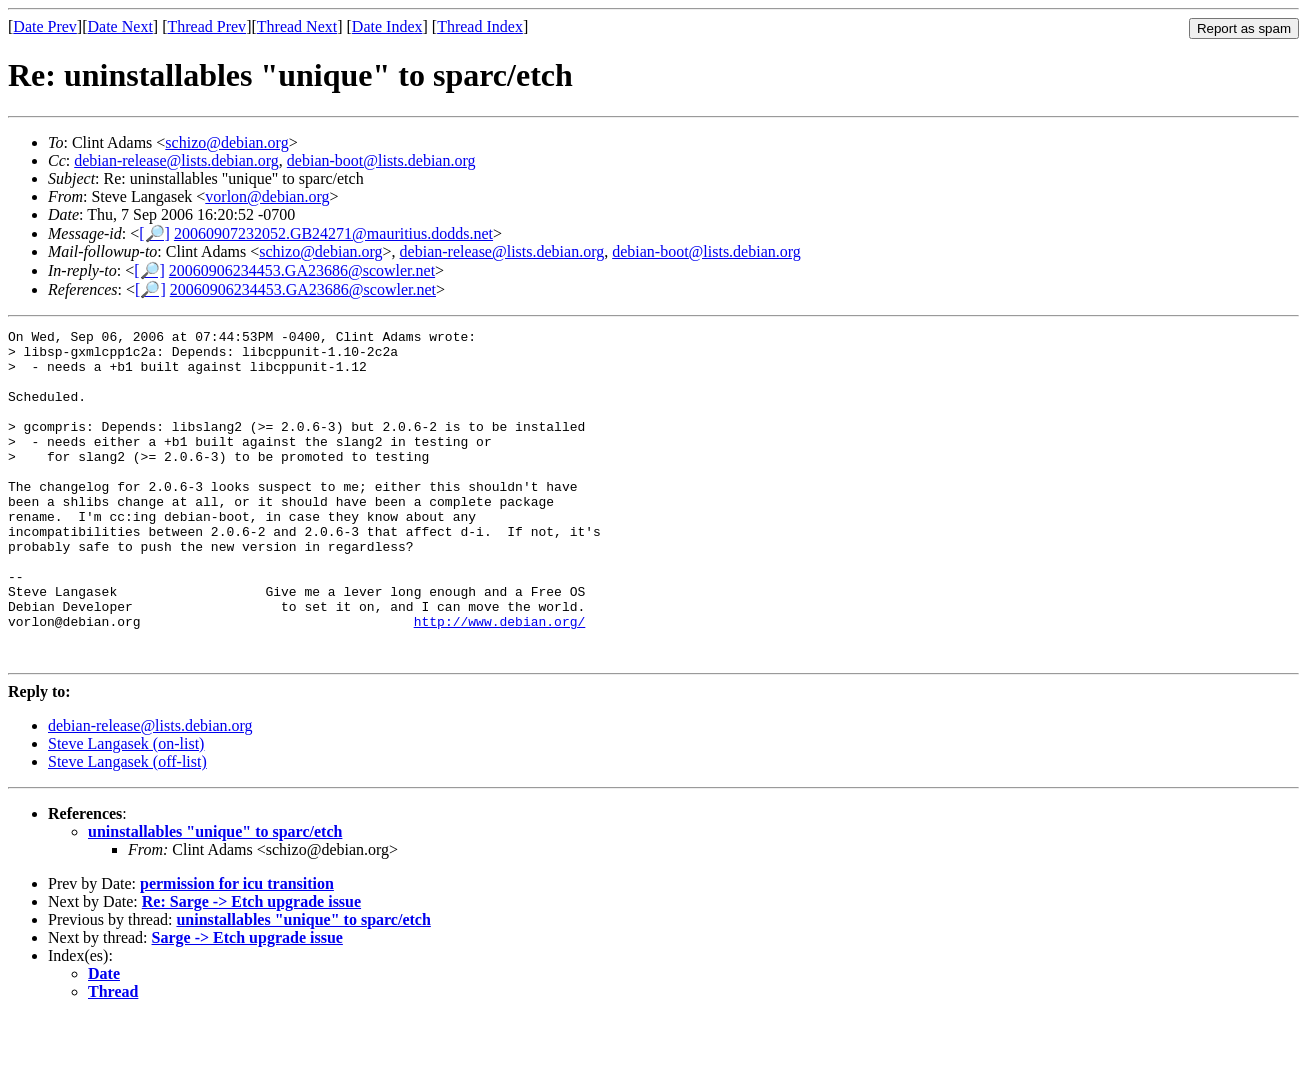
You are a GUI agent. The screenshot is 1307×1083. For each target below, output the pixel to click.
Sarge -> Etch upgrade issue (247, 1003)
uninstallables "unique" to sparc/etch (215, 897)
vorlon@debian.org (267, 196)
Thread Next (297, 26)
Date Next (120, 26)
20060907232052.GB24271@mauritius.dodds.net (333, 233)
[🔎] (154, 233)
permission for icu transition (237, 949)
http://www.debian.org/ (500, 681)
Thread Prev (206, 26)
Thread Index (480, 26)
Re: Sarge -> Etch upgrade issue (251, 967)
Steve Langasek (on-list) (126, 809)
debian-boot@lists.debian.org (381, 160)
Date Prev (45, 26)
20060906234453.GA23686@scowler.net (302, 270)
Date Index (387, 26)
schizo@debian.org (226, 142)
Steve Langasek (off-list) (127, 827)
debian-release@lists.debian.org (176, 160)
